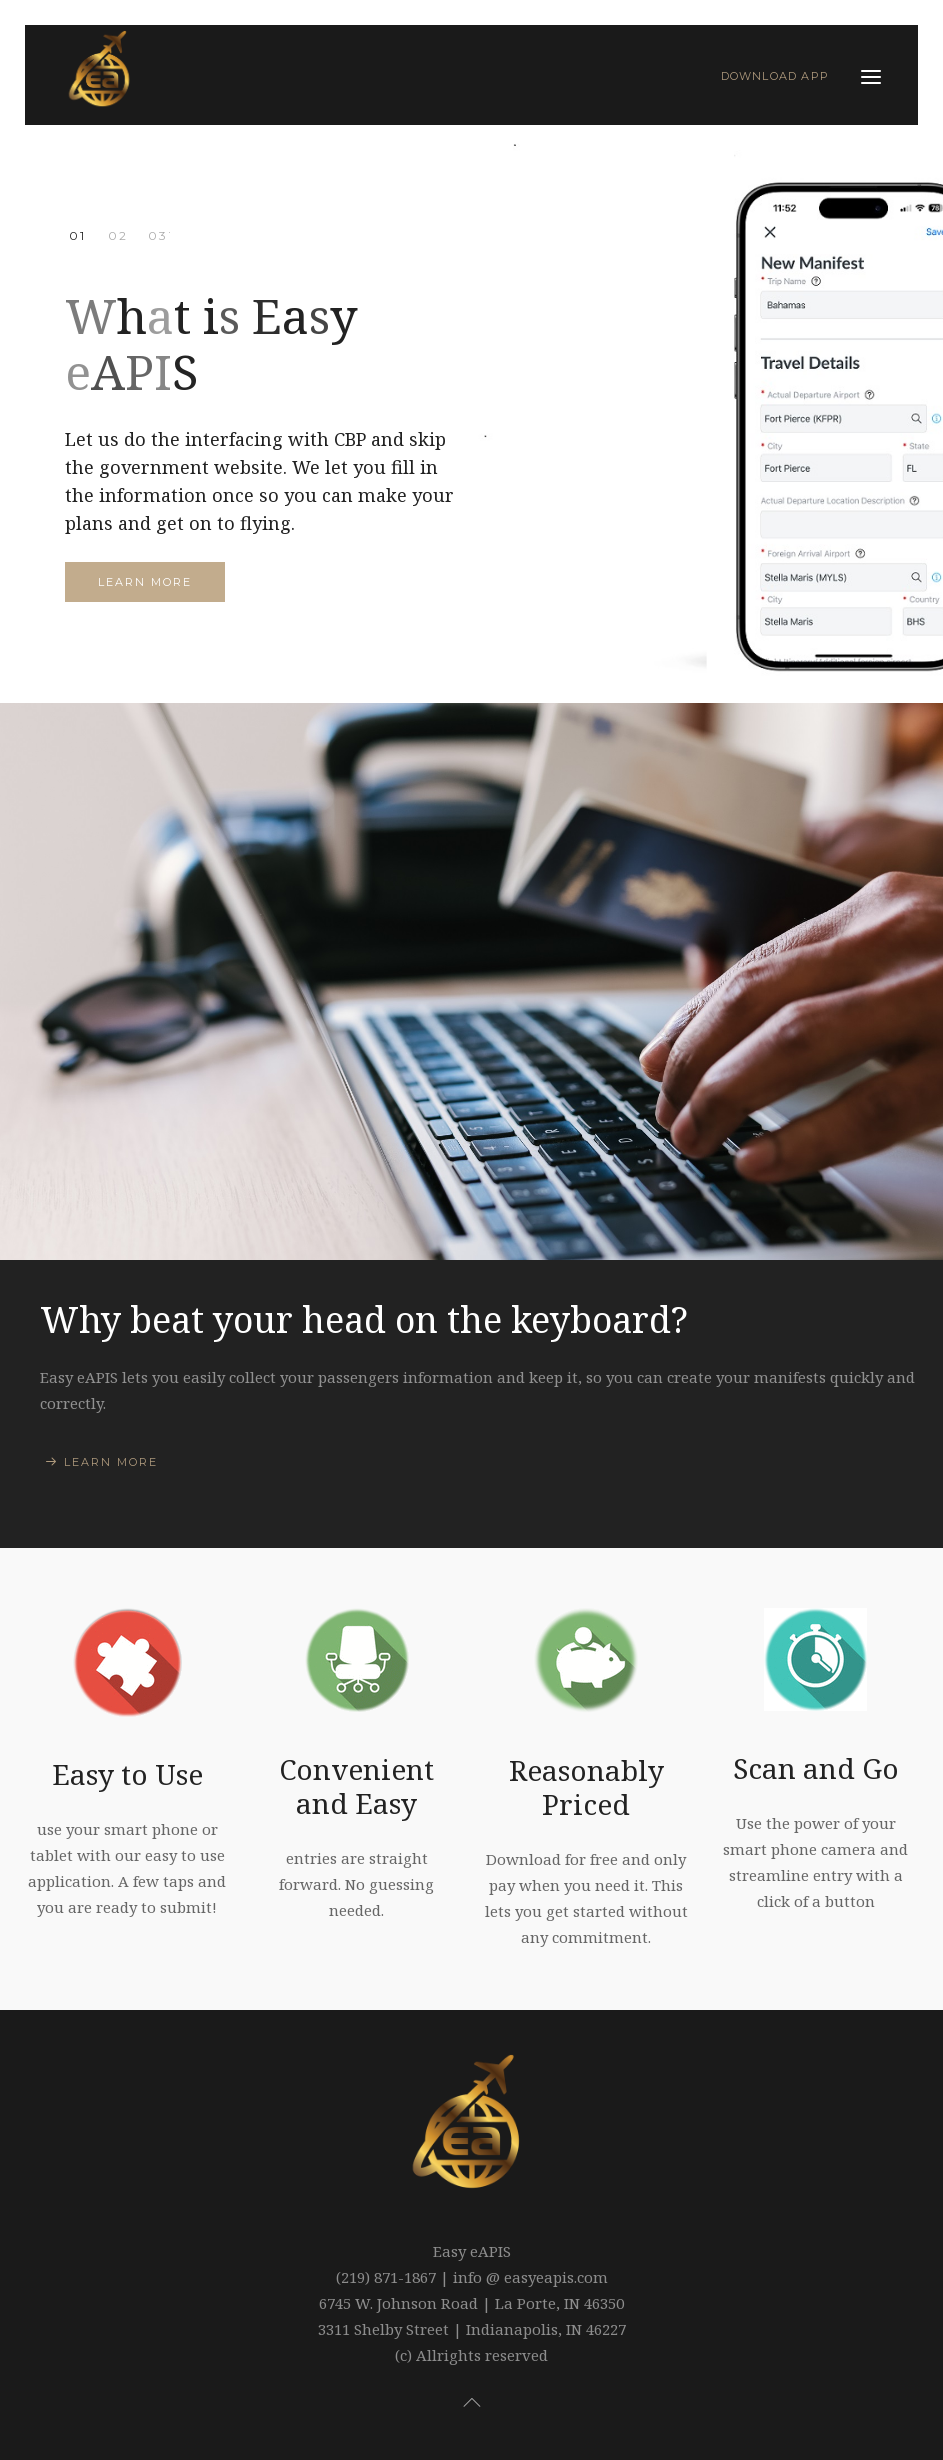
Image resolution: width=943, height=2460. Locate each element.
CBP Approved (117, 235)
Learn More (111, 1462)
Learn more (145, 582)
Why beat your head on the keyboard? (364, 1319)
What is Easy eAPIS (77, 235)
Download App (775, 76)
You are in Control (157, 235)
